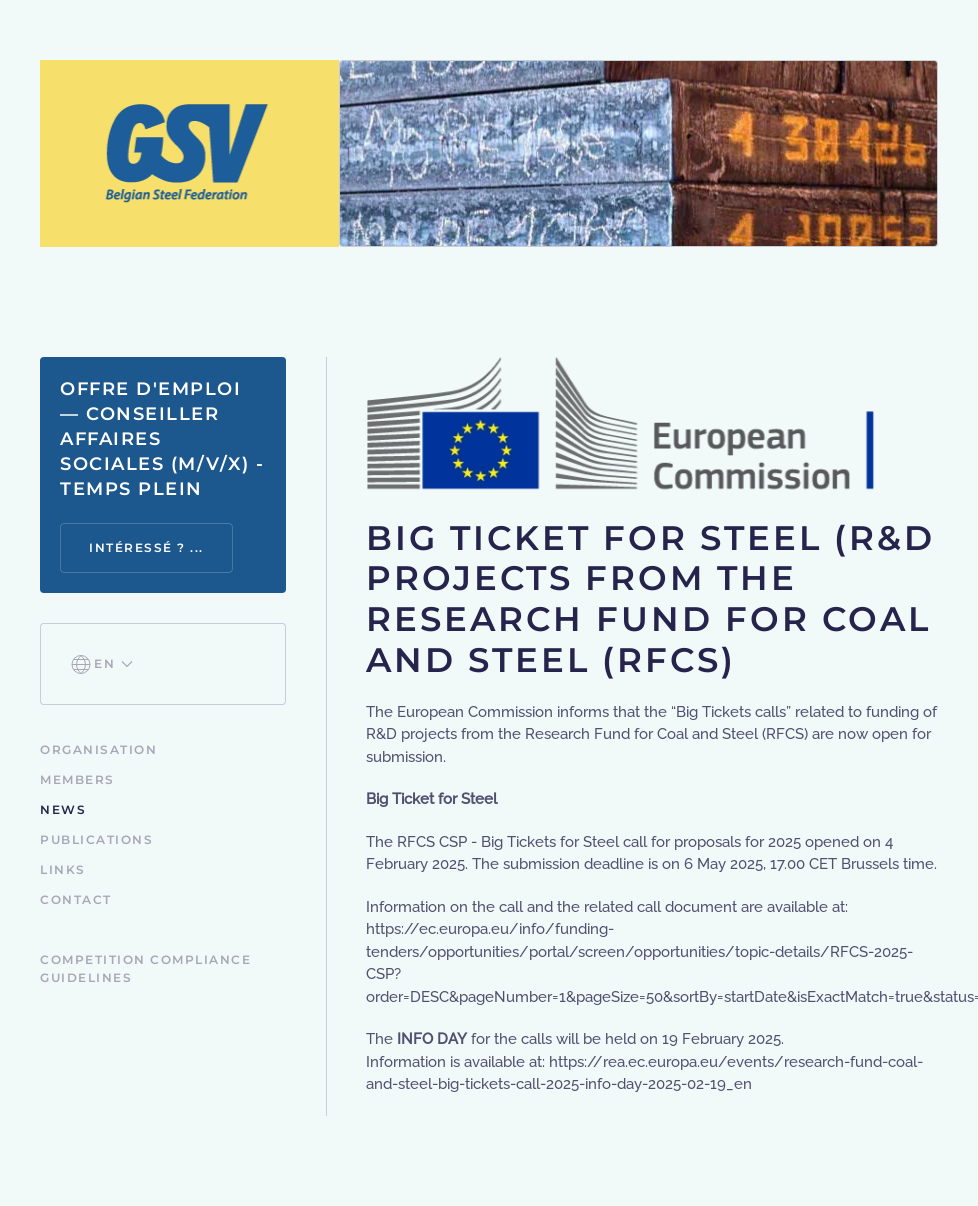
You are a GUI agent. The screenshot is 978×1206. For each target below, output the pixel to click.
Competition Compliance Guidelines (145, 968)
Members (77, 779)
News (63, 809)
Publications (96, 839)
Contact (76, 899)
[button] (102, 664)
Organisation (98, 749)
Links (63, 869)
